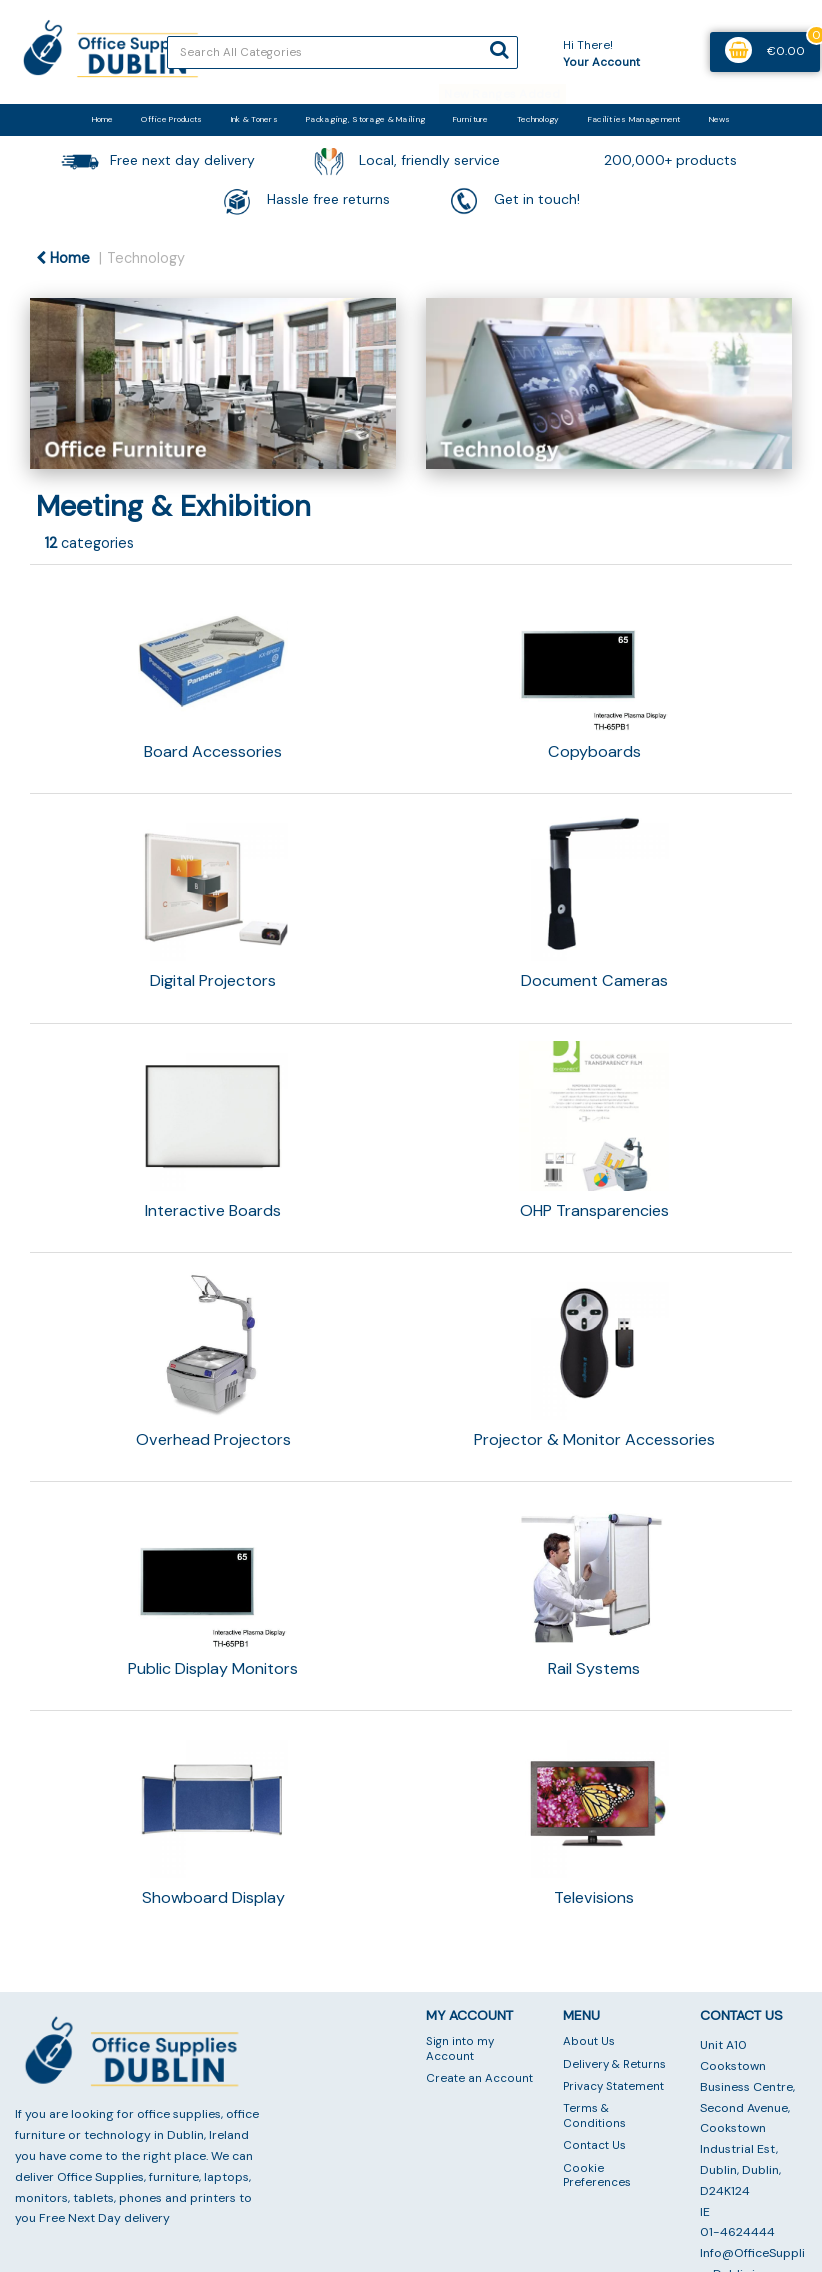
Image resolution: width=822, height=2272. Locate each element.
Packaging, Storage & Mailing (365, 119)
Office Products (171, 119)
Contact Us (594, 2145)
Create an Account (479, 2078)
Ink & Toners (254, 119)
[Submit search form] (499, 50)
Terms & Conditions (594, 2115)
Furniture (471, 119)
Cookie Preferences (597, 2175)
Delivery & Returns (614, 2064)
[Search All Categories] (342, 52)
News (719, 119)
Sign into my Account (460, 2048)
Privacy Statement (613, 2086)
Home (102, 119)
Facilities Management (634, 119)
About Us (589, 2041)
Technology (538, 119)
